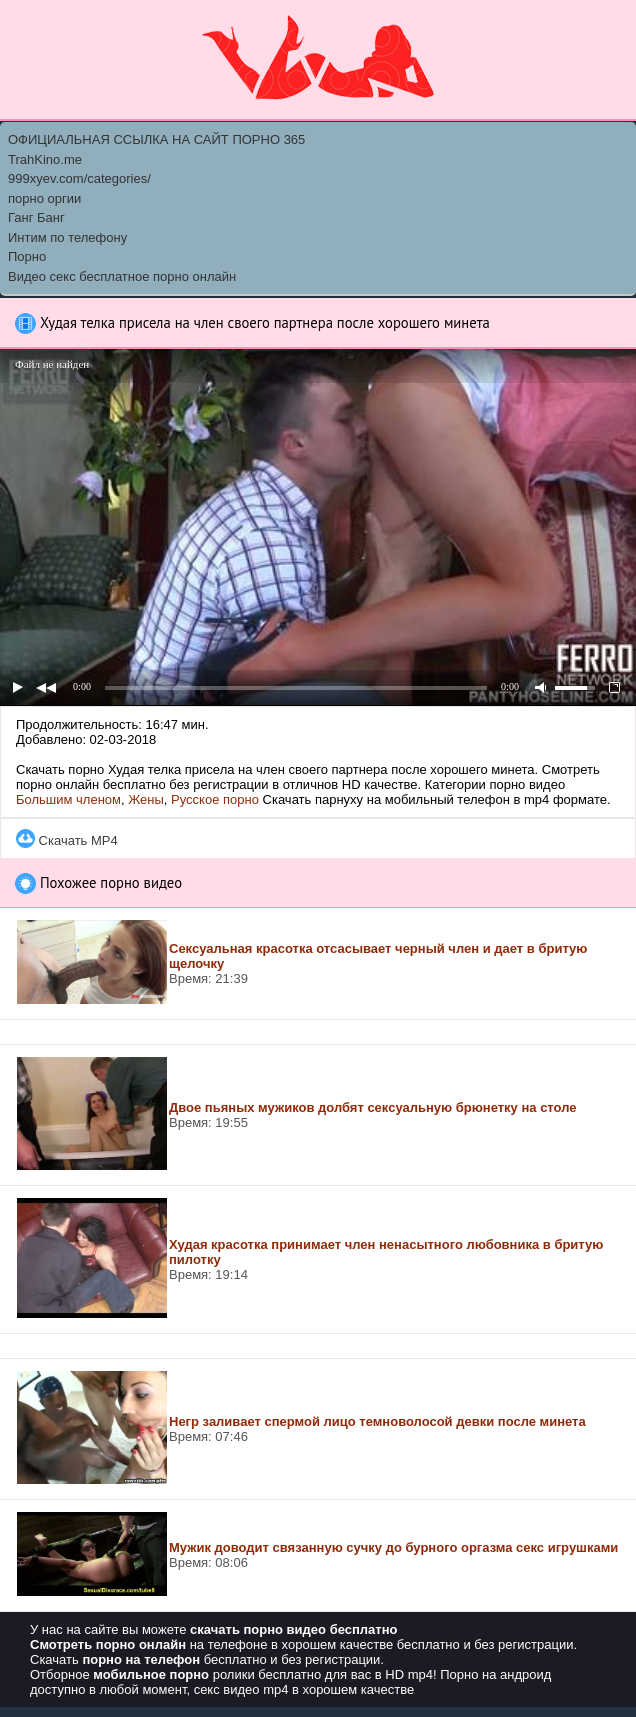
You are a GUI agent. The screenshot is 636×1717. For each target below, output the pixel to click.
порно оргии (44, 198)
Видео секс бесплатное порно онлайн (122, 276)
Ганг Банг (36, 217)
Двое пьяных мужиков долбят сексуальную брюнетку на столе (373, 1107)
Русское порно (215, 799)
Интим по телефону (67, 237)
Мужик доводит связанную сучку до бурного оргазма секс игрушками (393, 1547)
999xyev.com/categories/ (79, 178)
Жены (146, 799)
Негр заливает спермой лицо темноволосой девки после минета (377, 1421)
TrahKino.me (45, 159)
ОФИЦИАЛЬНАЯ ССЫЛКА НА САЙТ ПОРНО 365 (156, 139)
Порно (27, 256)
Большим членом (68, 799)
